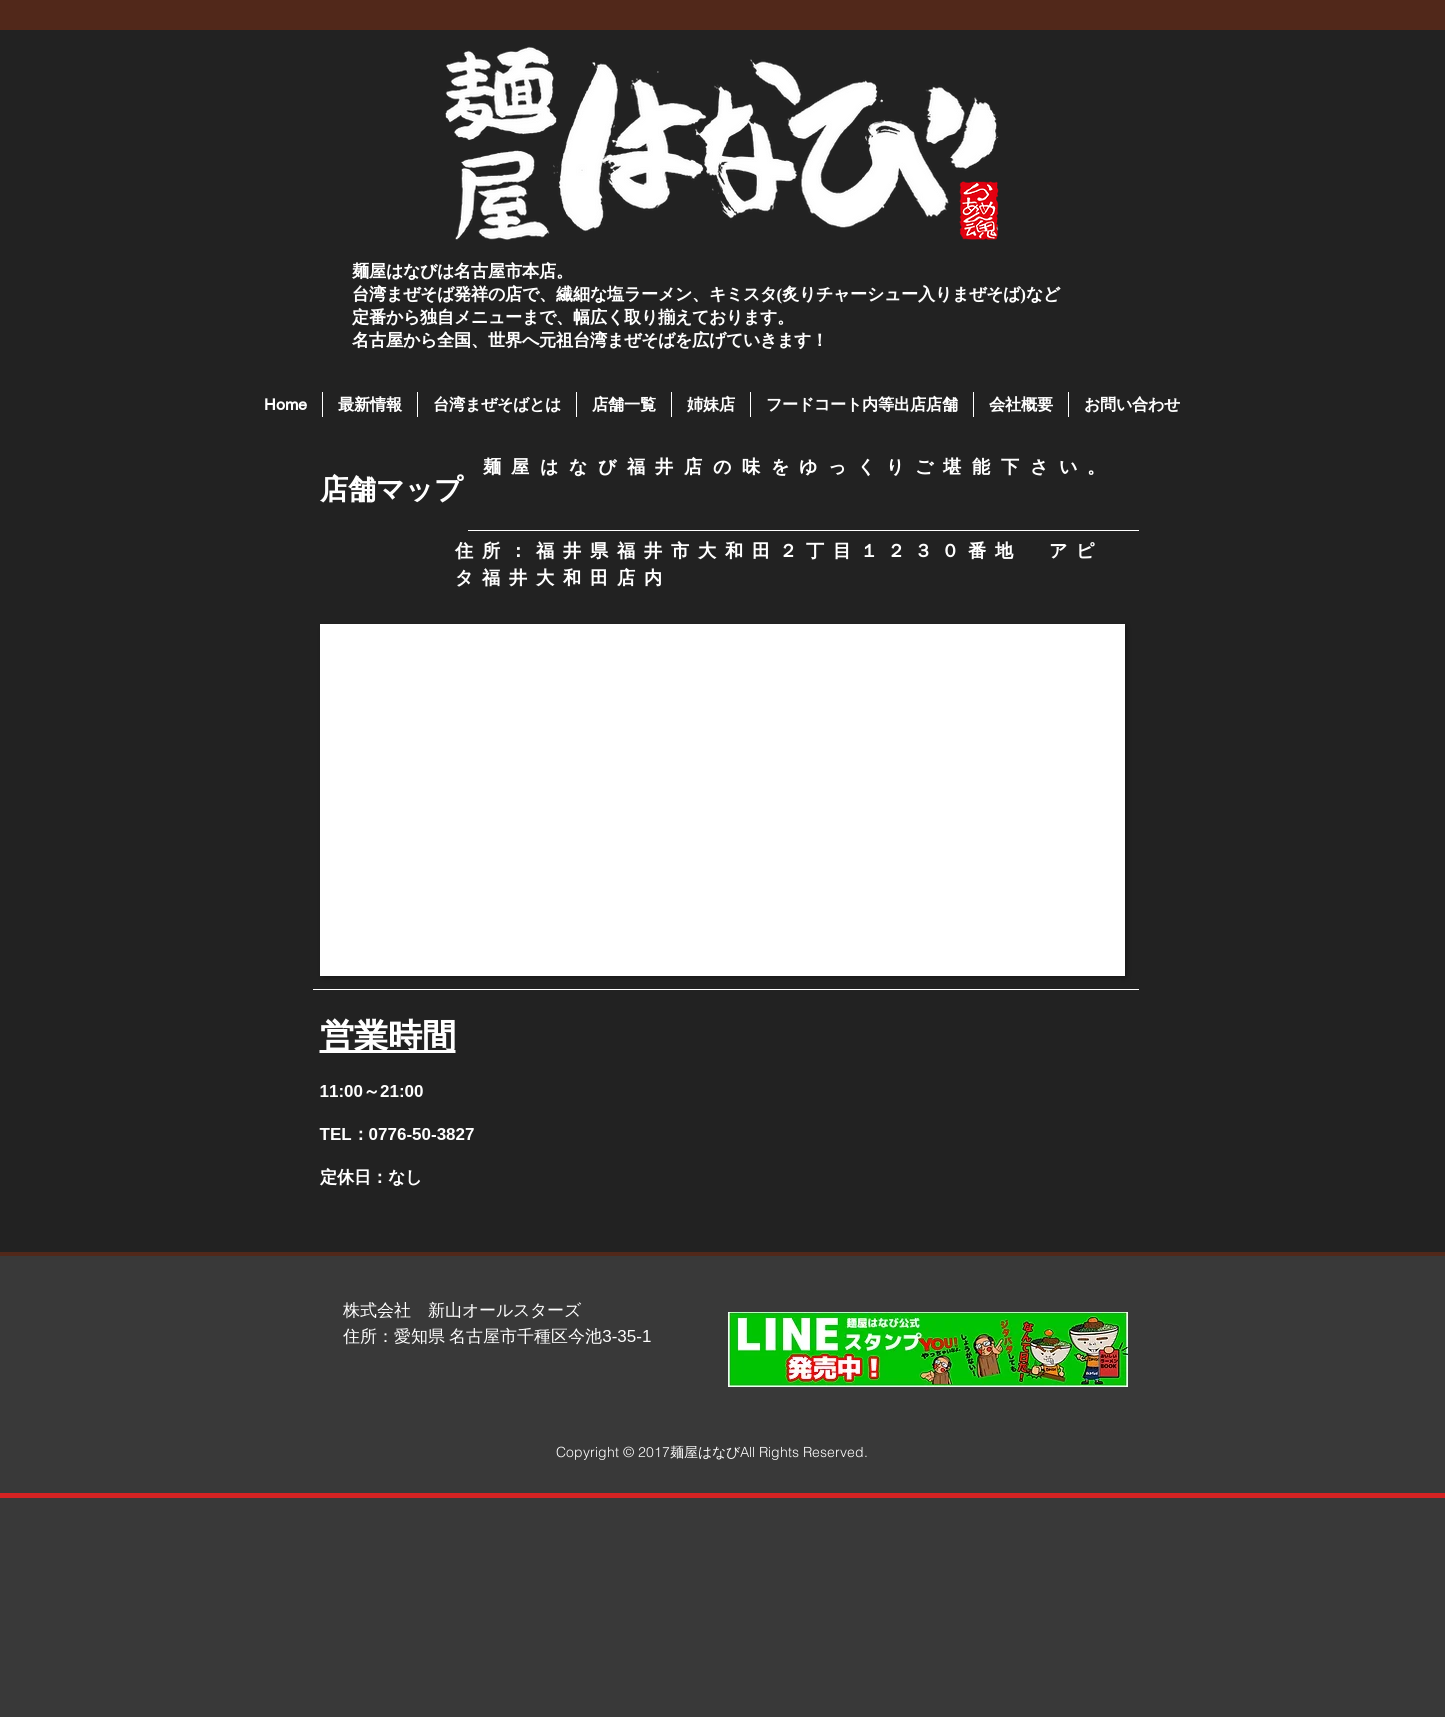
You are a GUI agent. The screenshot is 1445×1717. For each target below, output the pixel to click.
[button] (624, 404)
